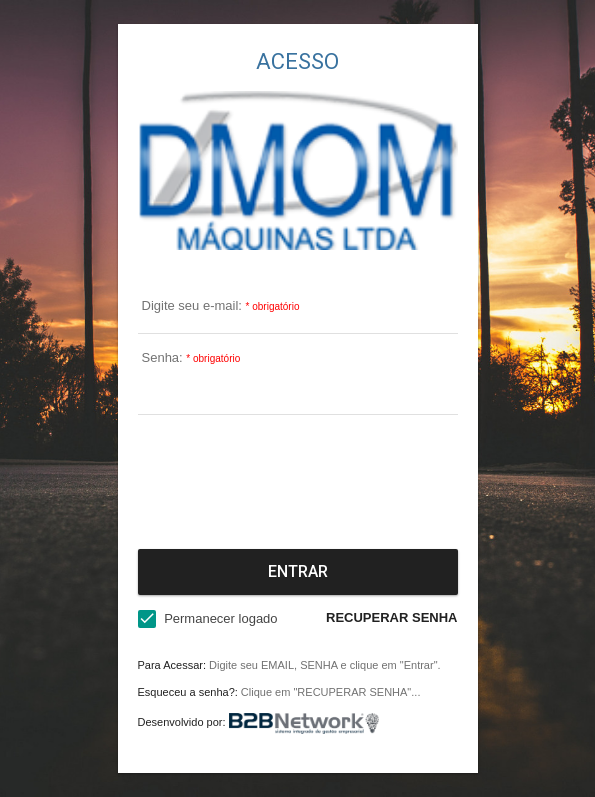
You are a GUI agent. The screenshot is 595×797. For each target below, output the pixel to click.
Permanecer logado (220, 618)
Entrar (298, 571)
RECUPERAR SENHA (391, 617)
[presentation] (298, 478)
